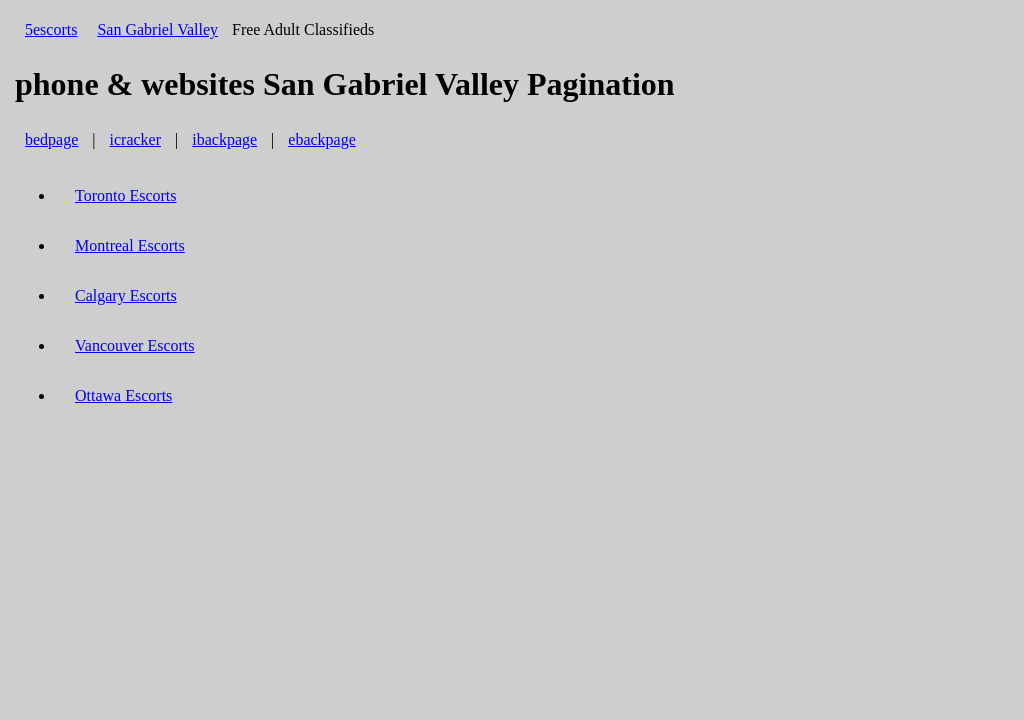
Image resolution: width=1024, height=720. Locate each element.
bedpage (51, 139)
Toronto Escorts (126, 195)
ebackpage (322, 139)
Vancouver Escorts (135, 345)
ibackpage (224, 139)
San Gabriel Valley (157, 29)
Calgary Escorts (126, 295)
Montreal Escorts (130, 245)
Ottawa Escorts (123, 395)
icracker (136, 139)
